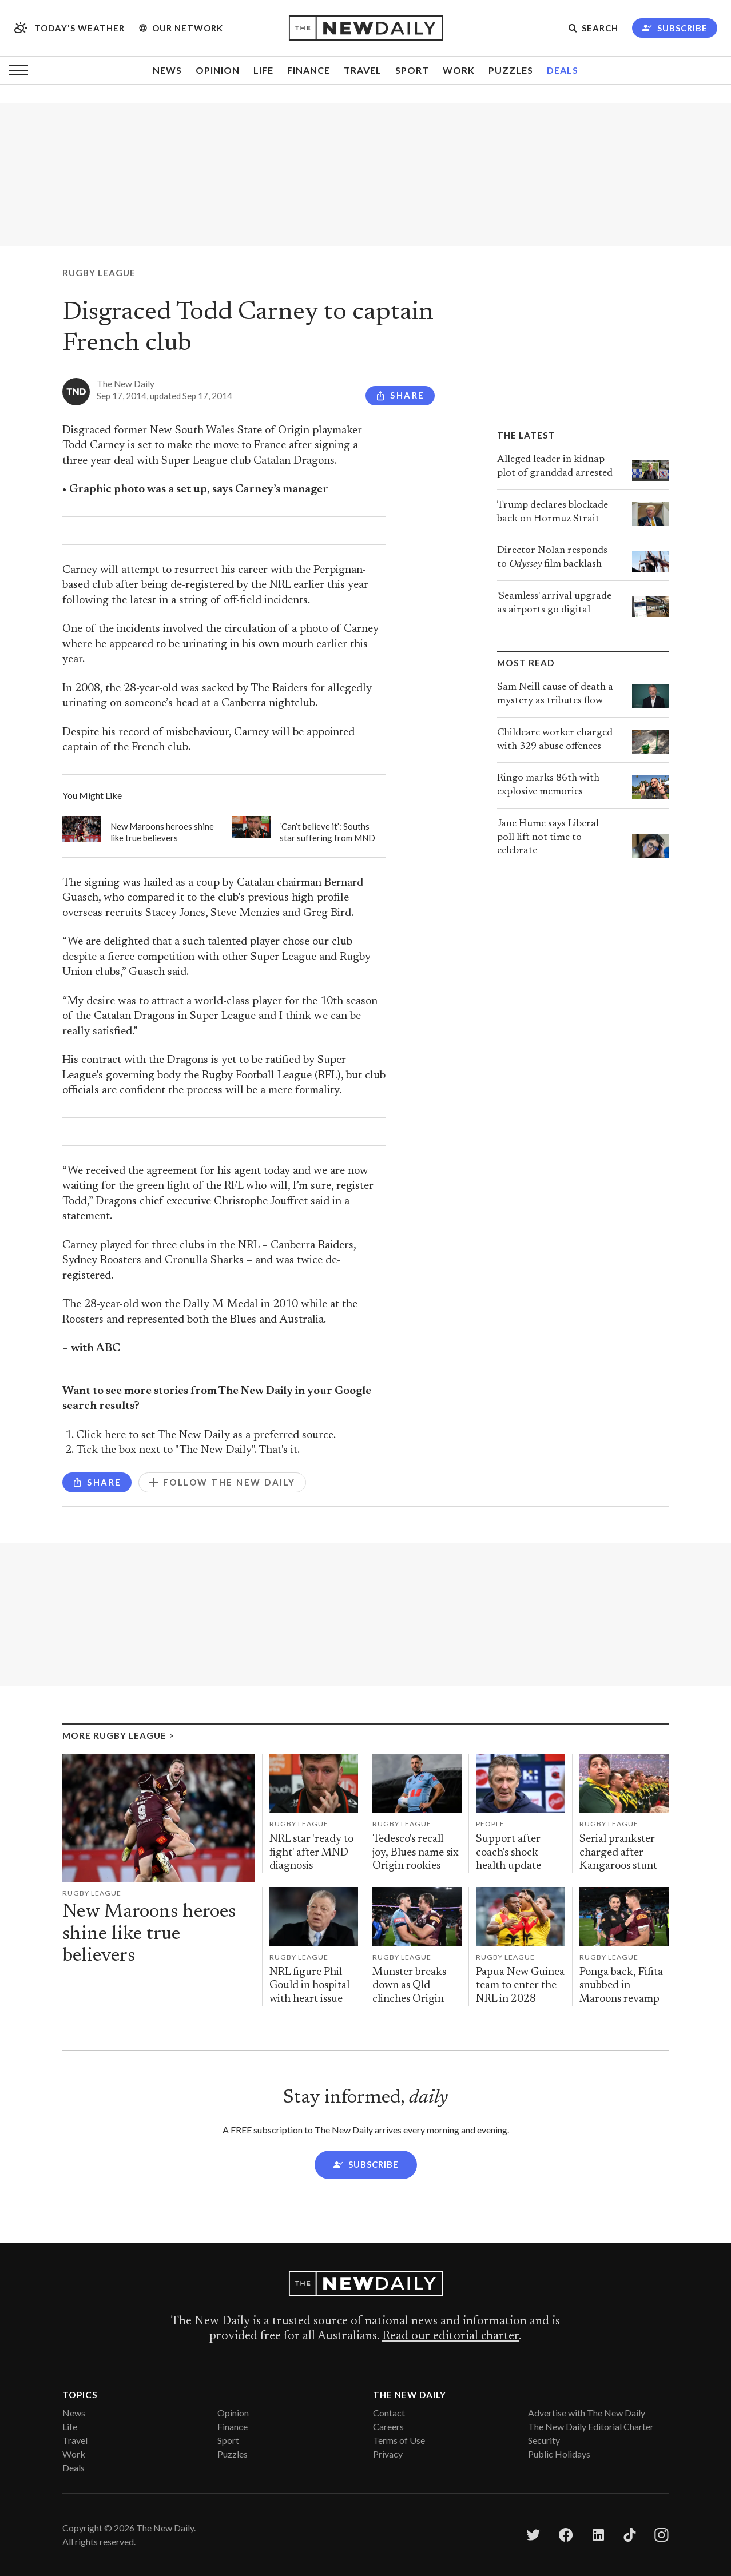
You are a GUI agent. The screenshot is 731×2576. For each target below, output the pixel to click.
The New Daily (125, 384)
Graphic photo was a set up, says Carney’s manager (198, 489)
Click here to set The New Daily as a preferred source (204, 1435)
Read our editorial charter (450, 2336)
